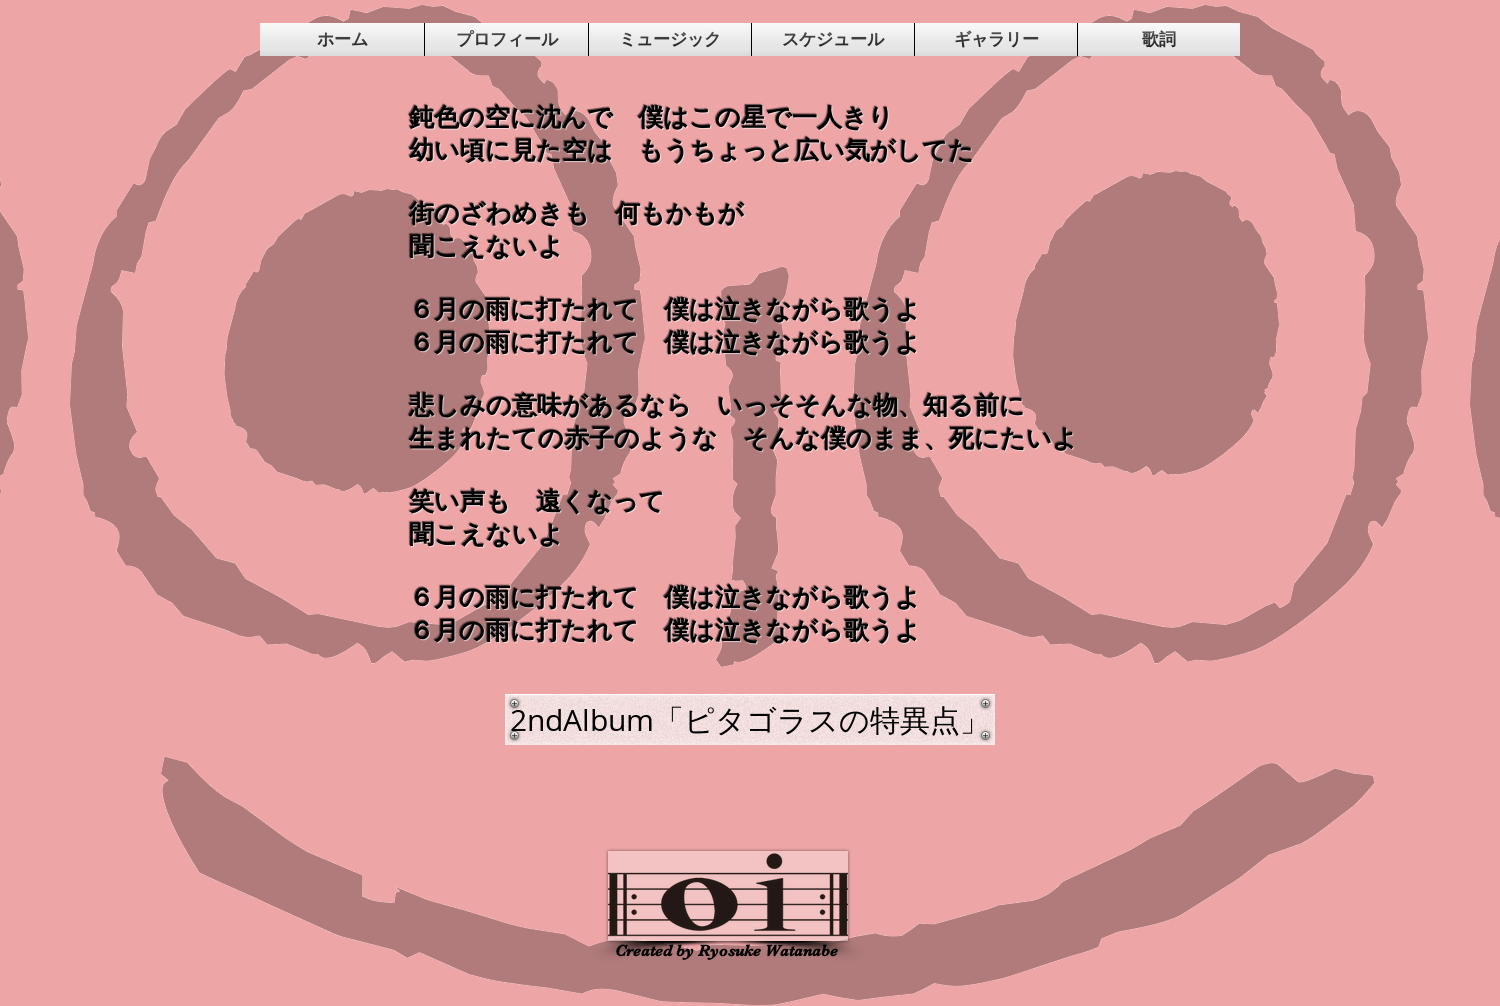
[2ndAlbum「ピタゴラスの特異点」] (750, 719)
